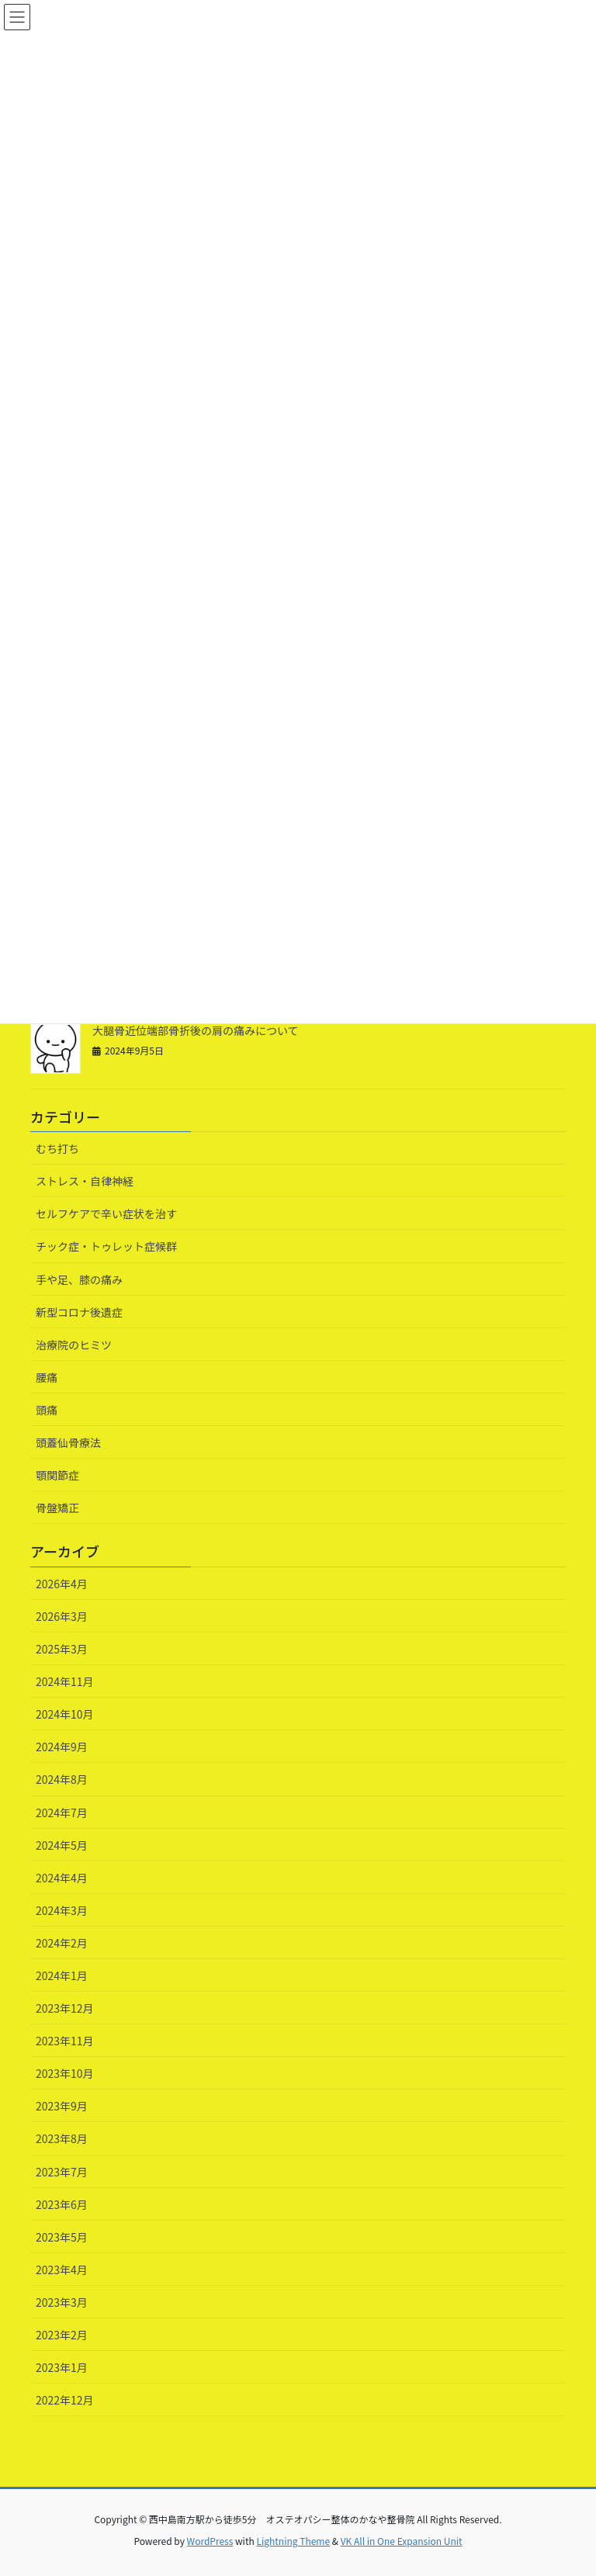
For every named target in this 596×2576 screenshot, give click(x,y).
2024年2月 (62, 1943)
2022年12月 (65, 2400)
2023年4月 (62, 2269)
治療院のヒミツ (74, 1344)
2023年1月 (62, 2367)
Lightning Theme (293, 2540)
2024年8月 (62, 1779)
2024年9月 (62, 1746)
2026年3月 (62, 1616)
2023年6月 (62, 2204)
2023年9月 (62, 2106)
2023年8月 (62, 2138)
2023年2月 (62, 2334)
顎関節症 (57, 1475)
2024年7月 (62, 1812)
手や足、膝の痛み (79, 1279)
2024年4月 (62, 1877)
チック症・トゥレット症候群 (106, 1246)
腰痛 (46, 1377)
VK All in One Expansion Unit (402, 2540)
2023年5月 (62, 2237)
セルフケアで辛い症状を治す (106, 1213)
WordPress (210, 2540)
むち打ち (57, 1148)
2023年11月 (65, 2040)
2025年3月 (62, 1649)
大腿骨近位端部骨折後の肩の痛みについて (195, 1030)
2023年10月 (65, 2073)
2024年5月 (62, 1845)
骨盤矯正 (57, 1507)
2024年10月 (65, 1714)
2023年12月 (65, 2008)
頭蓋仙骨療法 (68, 1442)
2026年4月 (62, 1583)
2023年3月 (62, 2302)
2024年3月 (62, 1910)
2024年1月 (62, 1975)
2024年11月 (65, 1681)
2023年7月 (62, 2172)
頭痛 (46, 1410)
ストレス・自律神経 (84, 1181)
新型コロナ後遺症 (79, 1312)
